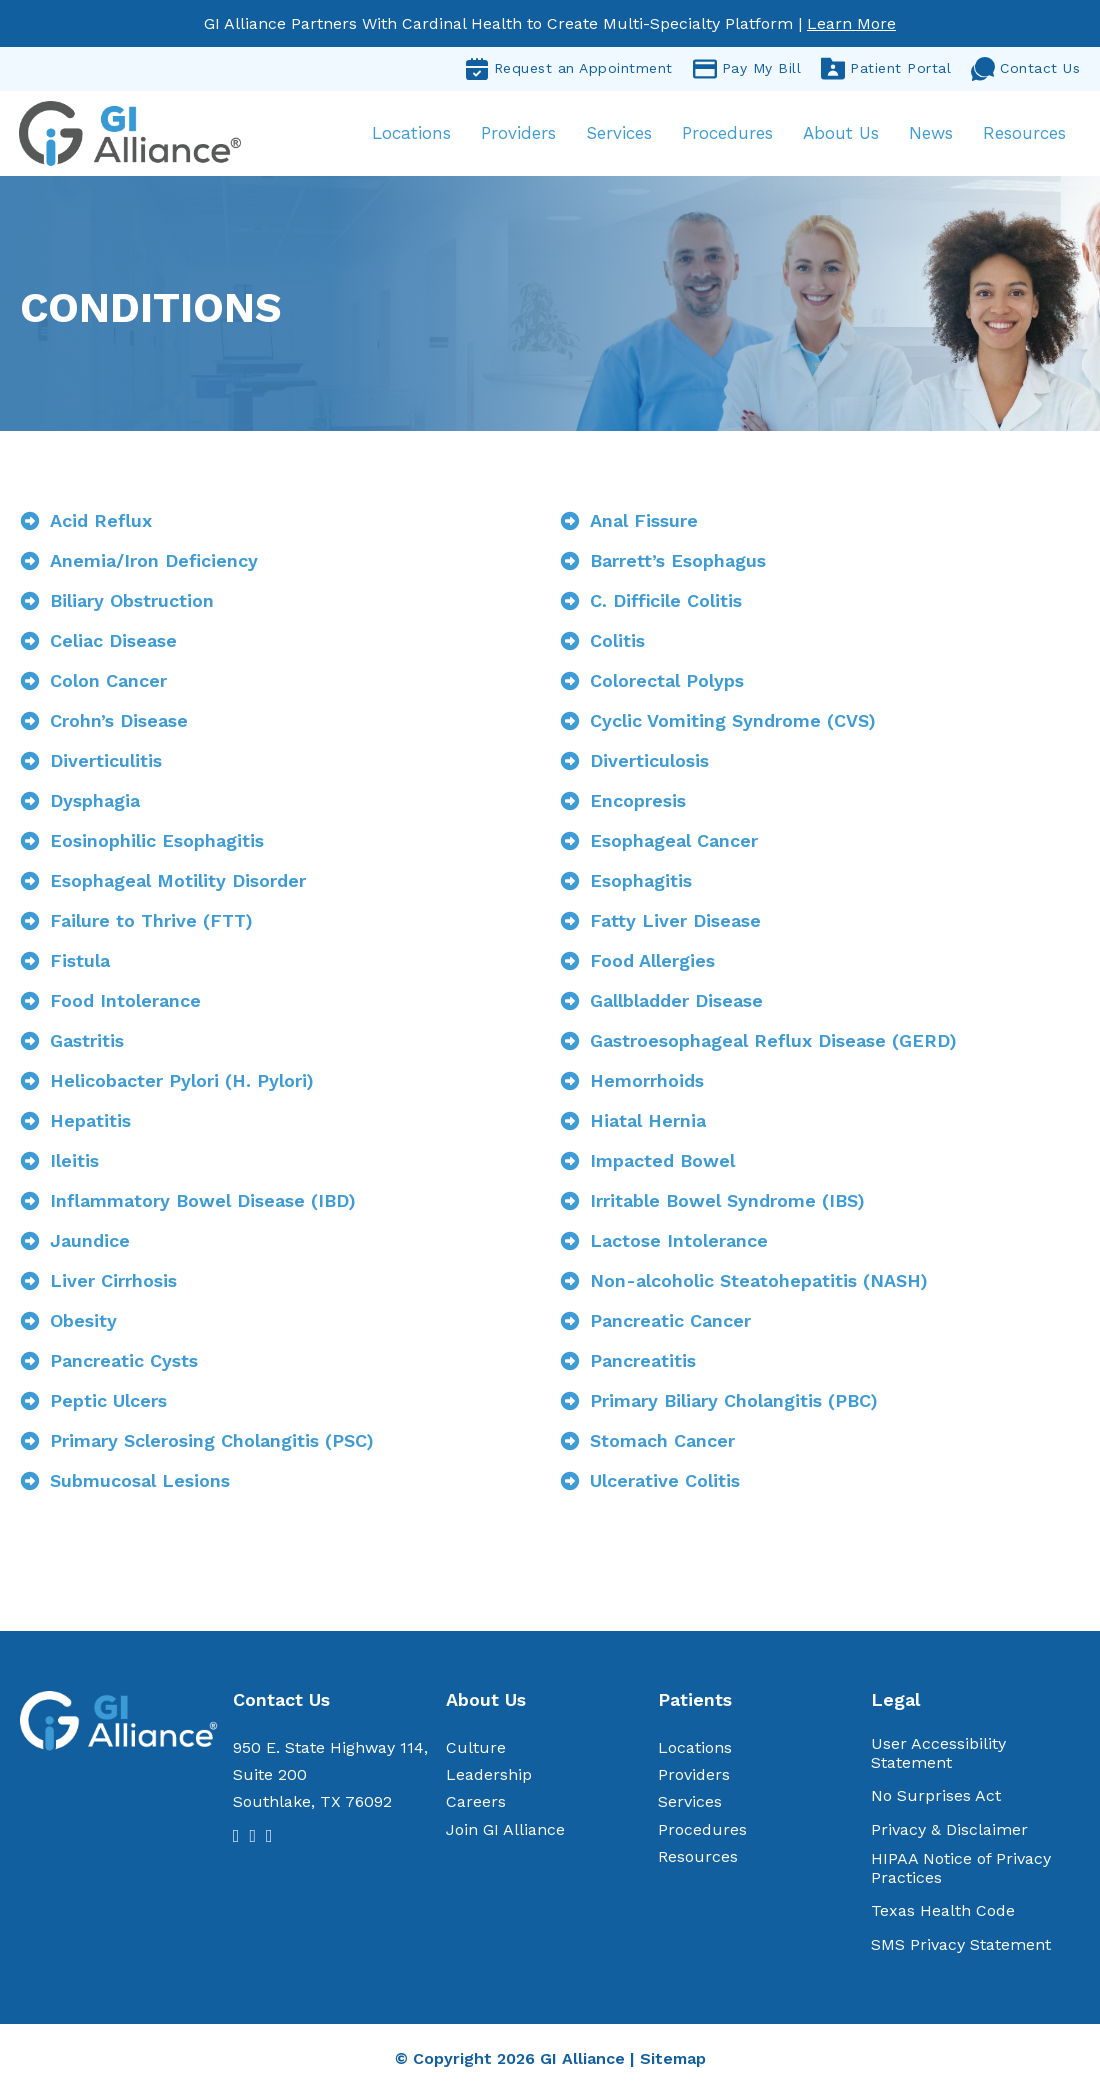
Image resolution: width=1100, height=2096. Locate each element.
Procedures (726, 134)
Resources (1023, 134)
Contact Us (1025, 69)
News (930, 134)
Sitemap (673, 2060)
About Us (840, 134)
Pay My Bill (747, 69)
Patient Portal (886, 69)
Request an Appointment (569, 69)
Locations (410, 134)
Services (618, 134)
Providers (517, 134)
